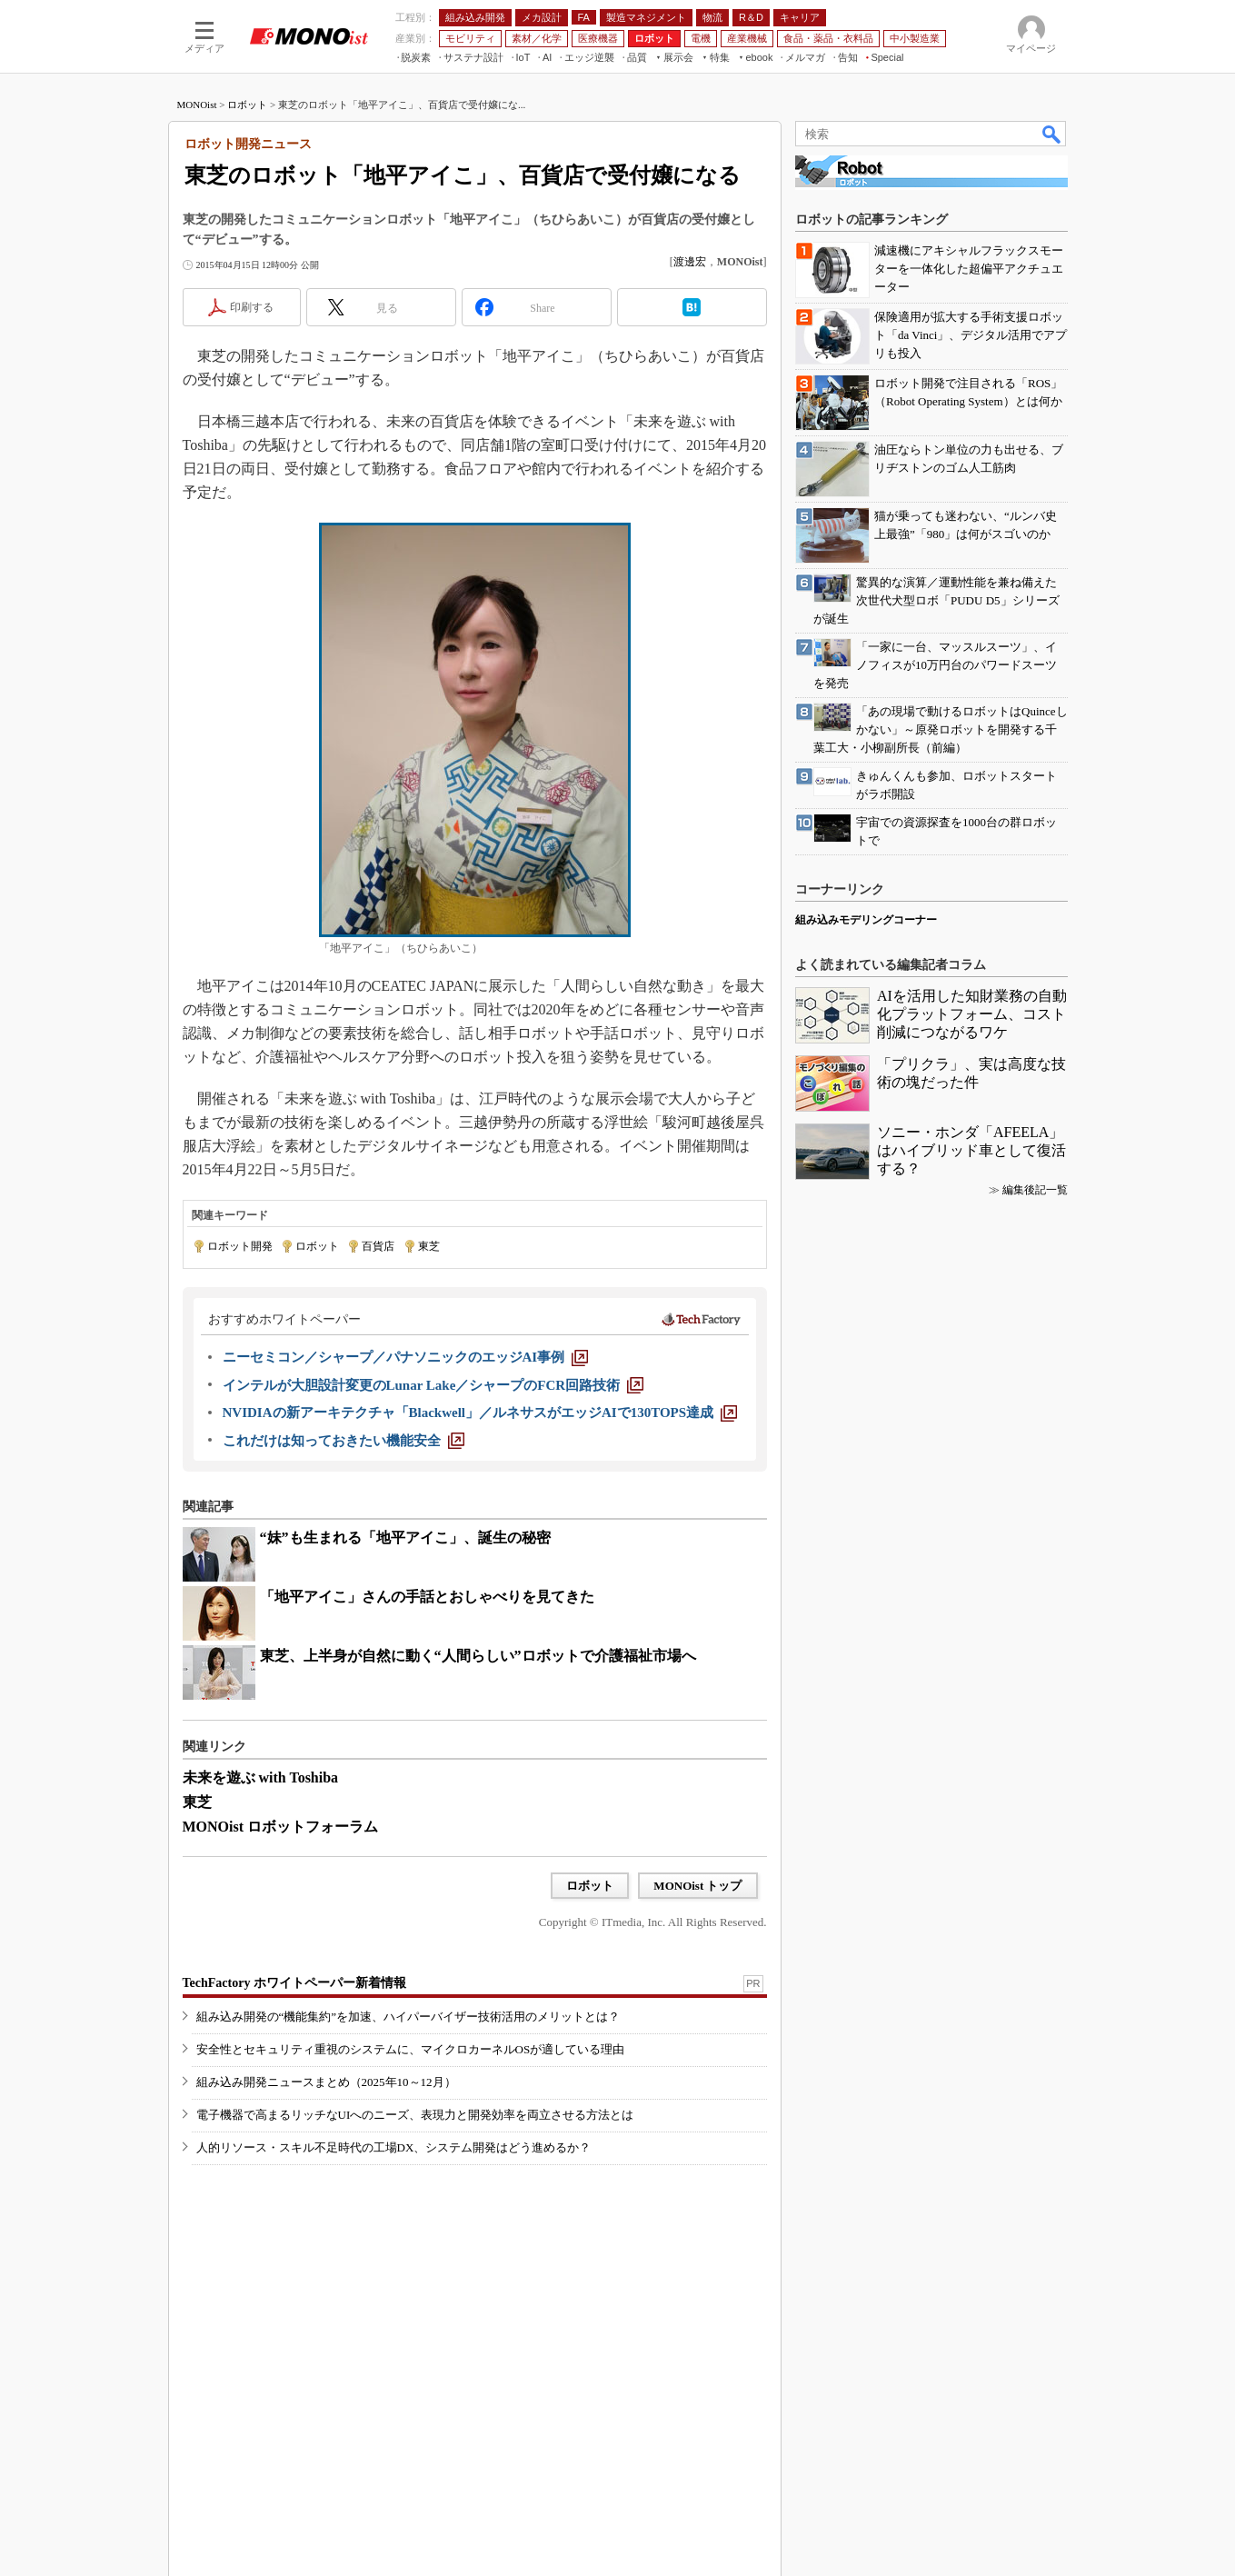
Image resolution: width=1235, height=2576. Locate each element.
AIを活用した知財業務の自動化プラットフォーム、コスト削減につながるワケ (972, 1014)
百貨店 (378, 1246)
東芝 (429, 1246)
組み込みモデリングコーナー (866, 920)
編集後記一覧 (1035, 1189)
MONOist (197, 104)
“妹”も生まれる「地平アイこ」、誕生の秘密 (405, 1537)
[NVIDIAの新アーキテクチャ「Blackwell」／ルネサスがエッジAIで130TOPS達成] (480, 1412)
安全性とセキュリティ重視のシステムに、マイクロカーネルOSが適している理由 (410, 2049)
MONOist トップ (697, 1885)
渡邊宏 (689, 261)
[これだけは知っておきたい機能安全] (343, 1440)
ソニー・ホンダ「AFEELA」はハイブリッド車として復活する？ (971, 1150)
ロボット (247, 104)
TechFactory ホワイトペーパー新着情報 (294, 1983)
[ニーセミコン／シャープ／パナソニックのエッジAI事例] (406, 1357)
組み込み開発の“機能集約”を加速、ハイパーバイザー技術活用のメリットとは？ (408, 2016)
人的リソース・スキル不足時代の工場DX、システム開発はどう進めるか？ (394, 2147)
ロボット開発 (240, 1246)
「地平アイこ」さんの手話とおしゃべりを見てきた (427, 1596)
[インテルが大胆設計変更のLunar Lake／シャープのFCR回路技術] (433, 1385)
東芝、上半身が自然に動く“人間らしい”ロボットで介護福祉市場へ (478, 1655)
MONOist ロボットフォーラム (281, 1826)
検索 (1052, 133)
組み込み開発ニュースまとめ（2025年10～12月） (326, 2082)
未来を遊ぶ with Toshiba (261, 1777)
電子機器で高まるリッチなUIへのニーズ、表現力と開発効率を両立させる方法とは (415, 2115)
